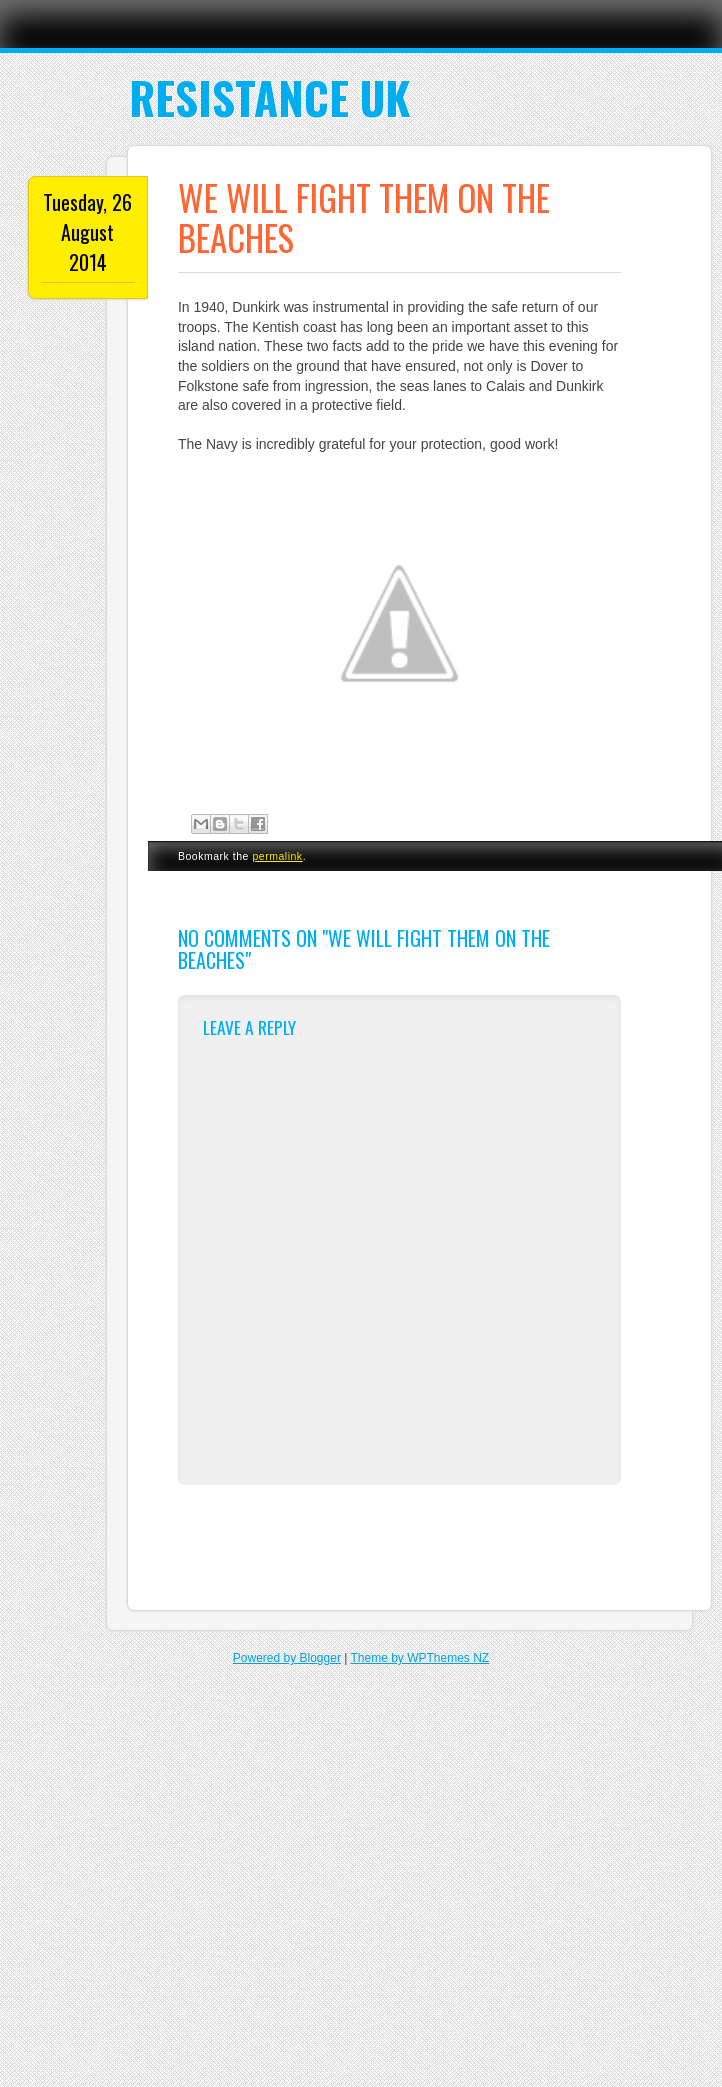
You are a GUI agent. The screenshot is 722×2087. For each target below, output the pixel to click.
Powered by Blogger (287, 1658)
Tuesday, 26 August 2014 (87, 232)
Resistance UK (269, 97)
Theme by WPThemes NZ (419, 1658)
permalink (277, 856)
